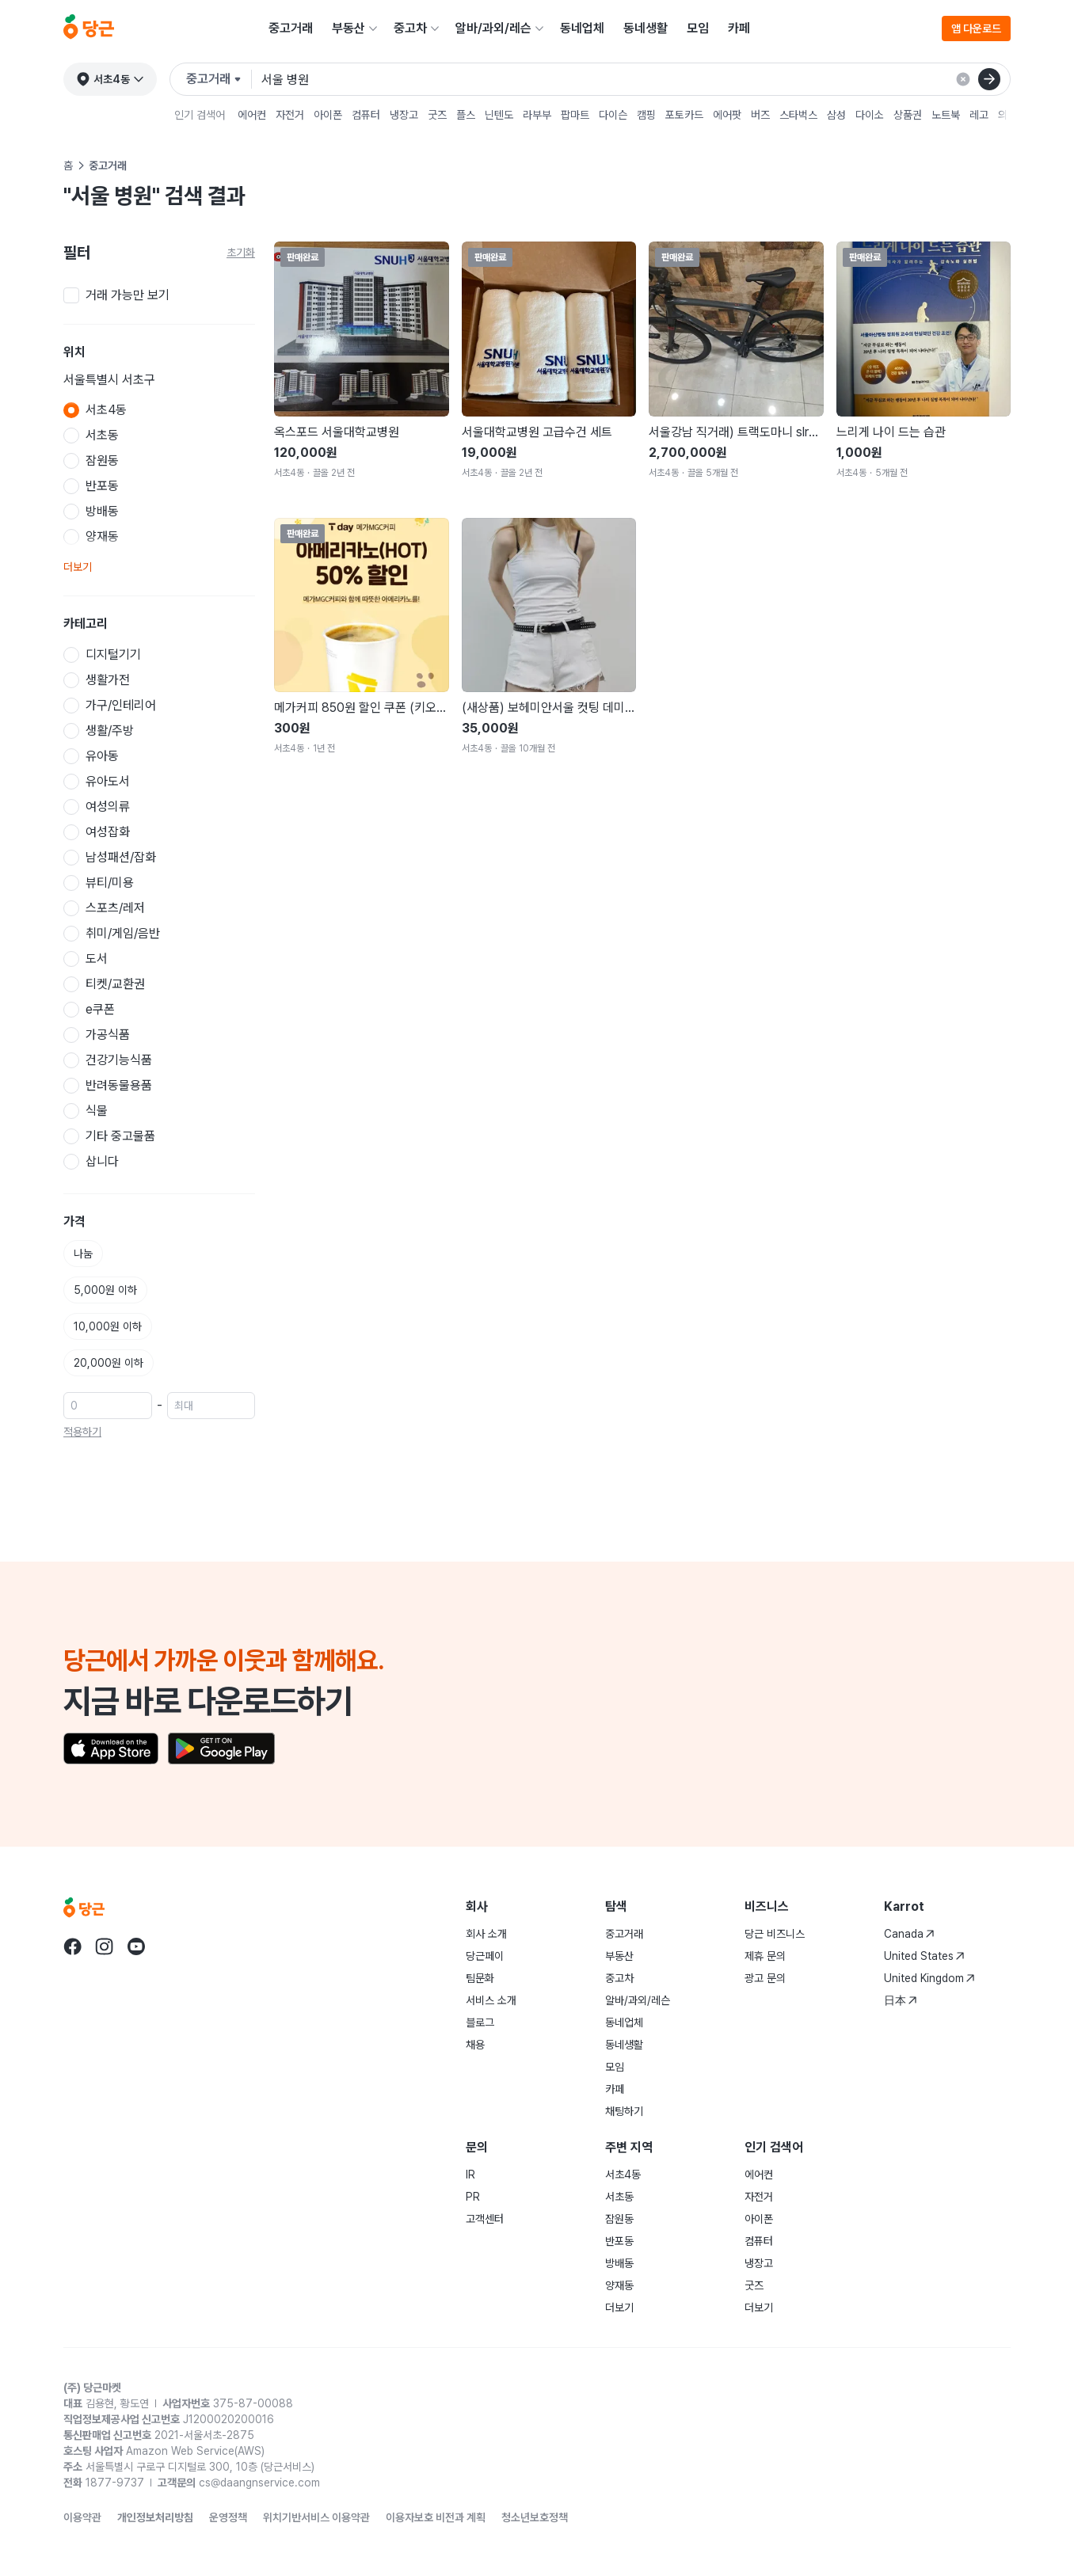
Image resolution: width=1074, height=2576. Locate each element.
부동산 (348, 28)
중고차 (410, 28)
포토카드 (684, 114)
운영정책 (228, 2517)
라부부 (537, 114)
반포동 (619, 2241)
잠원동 (619, 2219)
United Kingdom (929, 1978)
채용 (475, 2044)
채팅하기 (624, 2111)
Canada (909, 1933)
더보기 (77, 567)
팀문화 (480, 1978)
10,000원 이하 (108, 1326)
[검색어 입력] (635, 79)
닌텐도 (499, 114)
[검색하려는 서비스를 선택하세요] (219, 79)
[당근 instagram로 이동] (104, 1946)
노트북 (945, 114)
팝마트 (575, 114)
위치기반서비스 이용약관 (316, 2517)
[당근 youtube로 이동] (136, 1946)
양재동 (619, 2285)
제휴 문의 (765, 1956)
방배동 (619, 2263)
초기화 (241, 252)
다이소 (869, 114)
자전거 (290, 114)
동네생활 (645, 28)
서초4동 (623, 2174)
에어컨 (252, 114)
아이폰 (328, 114)
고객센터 (485, 2219)
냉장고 (404, 114)
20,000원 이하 (108, 1362)
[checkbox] (159, 295)
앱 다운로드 (976, 28)
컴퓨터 (366, 114)
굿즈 (437, 114)
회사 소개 (486, 1933)
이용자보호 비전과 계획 (436, 2517)
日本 (900, 2000)
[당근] (88, 28)
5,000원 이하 (105, 1290)
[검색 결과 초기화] (963, 79)
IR (470, 2174)
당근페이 (485, 1956)
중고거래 (290, 28)
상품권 (907, 114)
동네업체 (582, 28)
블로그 (480, 2022)
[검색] (989, 79)
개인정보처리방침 (155, 2517)
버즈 (760, 114)
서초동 (619, 2196)
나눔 (83, 1253)
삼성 (836, 114)
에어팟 (727, 114)
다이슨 (613, 114)
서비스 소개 (491, 2000)
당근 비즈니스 (775, 1933)
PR (473, 2196)
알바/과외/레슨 (493, 28)
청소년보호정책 (534, 2517)
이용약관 (82, 2517)
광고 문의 (765, 1978)
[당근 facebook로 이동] (72, 1946)
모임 (698, 28)
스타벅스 (798, 114)
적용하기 (82, 1431)
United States (924, 1956)
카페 (739, 28)
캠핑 (646, 114)
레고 (978, 114)
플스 (465, 114)
